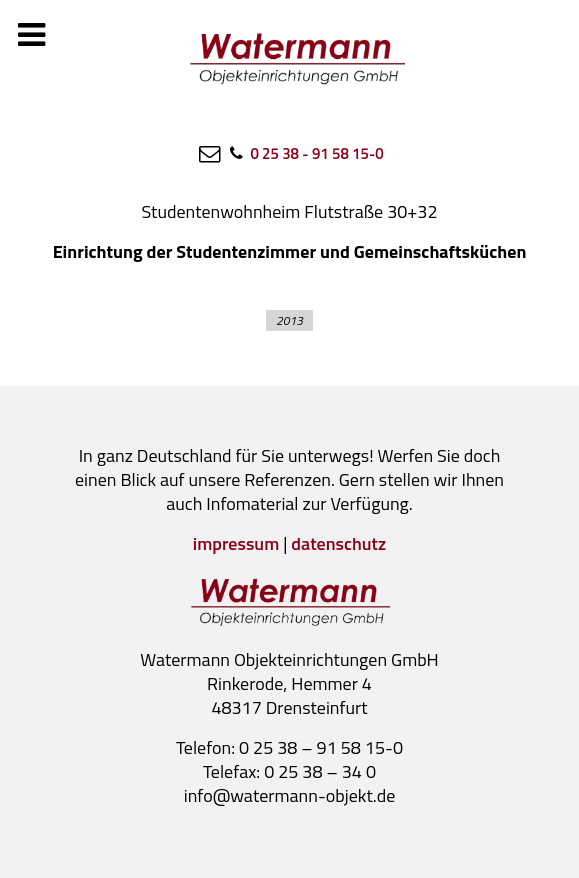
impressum (236, 543)
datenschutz (338, 543)
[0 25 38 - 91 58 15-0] (304, 153)
